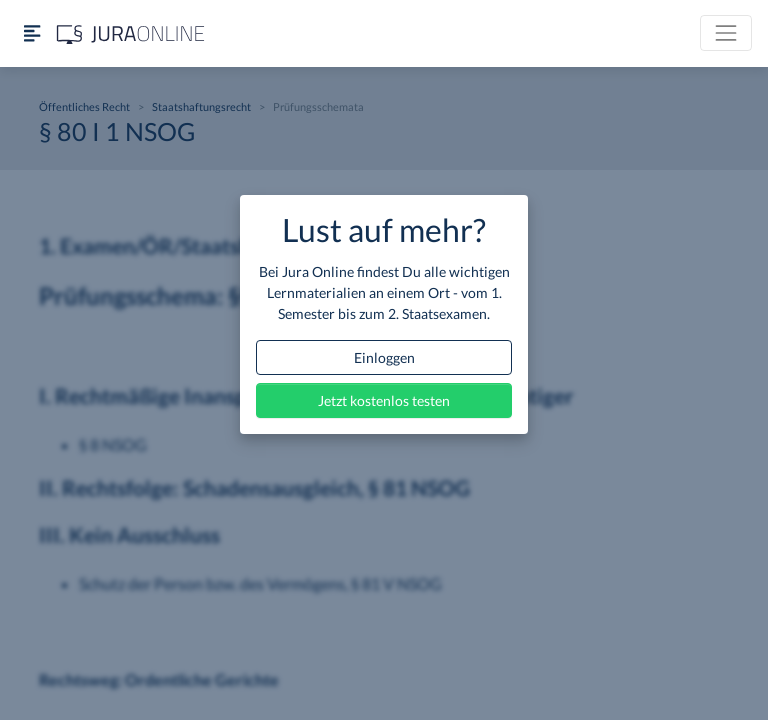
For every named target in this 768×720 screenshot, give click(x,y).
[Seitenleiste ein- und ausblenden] (32, 33)
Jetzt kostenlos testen (384, 400)
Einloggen (384, 357)
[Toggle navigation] (726, 33)
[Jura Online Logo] (131, 33)
